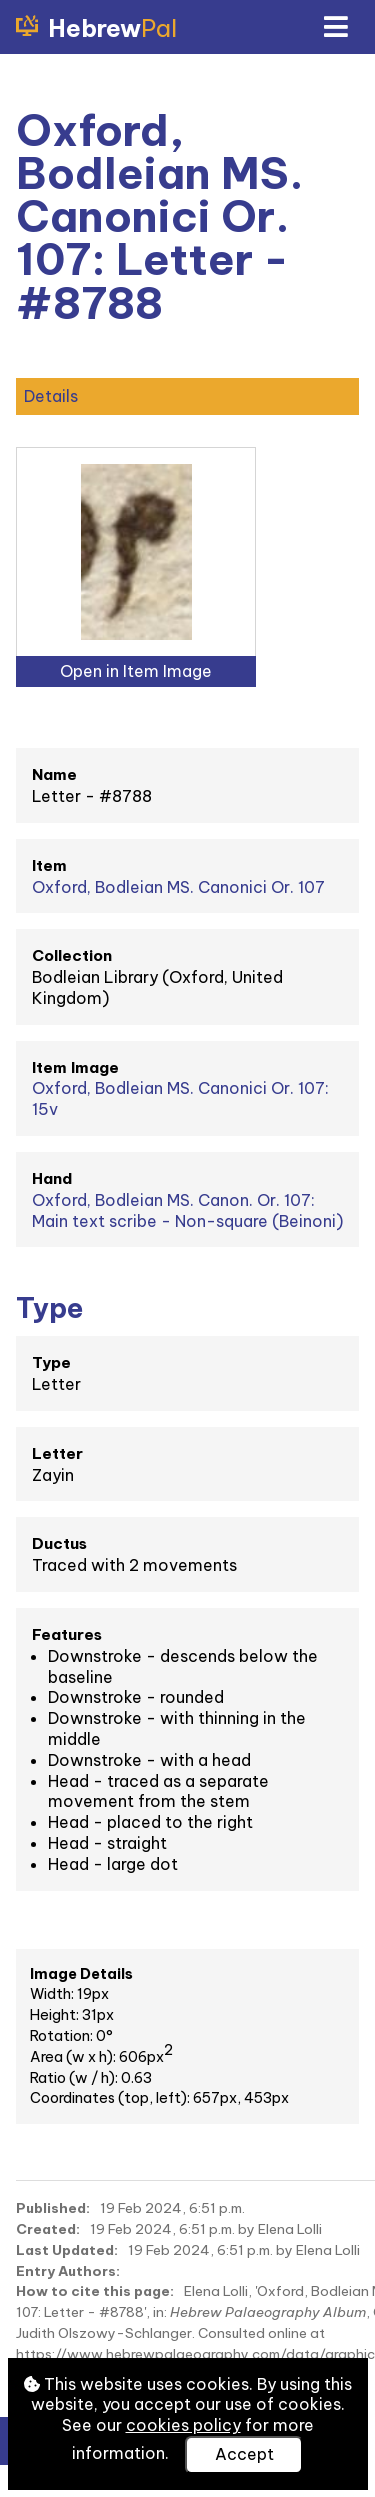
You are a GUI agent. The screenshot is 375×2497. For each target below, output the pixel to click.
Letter (57, 1453)
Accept (244, 2454)
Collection (72, 955)
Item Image (75, 1067)
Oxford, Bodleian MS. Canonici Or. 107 (178, 887)
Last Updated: (67, 2250)
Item (49, 865)
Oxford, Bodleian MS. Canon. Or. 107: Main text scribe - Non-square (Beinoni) (187, 1210)
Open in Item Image (136, 671)
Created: (48, 2229)
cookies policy (183, 2425)
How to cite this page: (95, 2291)
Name (54, 774)
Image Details (81, 1974)
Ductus (59, 1543)
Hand (52, 1178)
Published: (53, 2208)
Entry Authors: (68, 2271)
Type (51, 1362)
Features (67, 1634)
